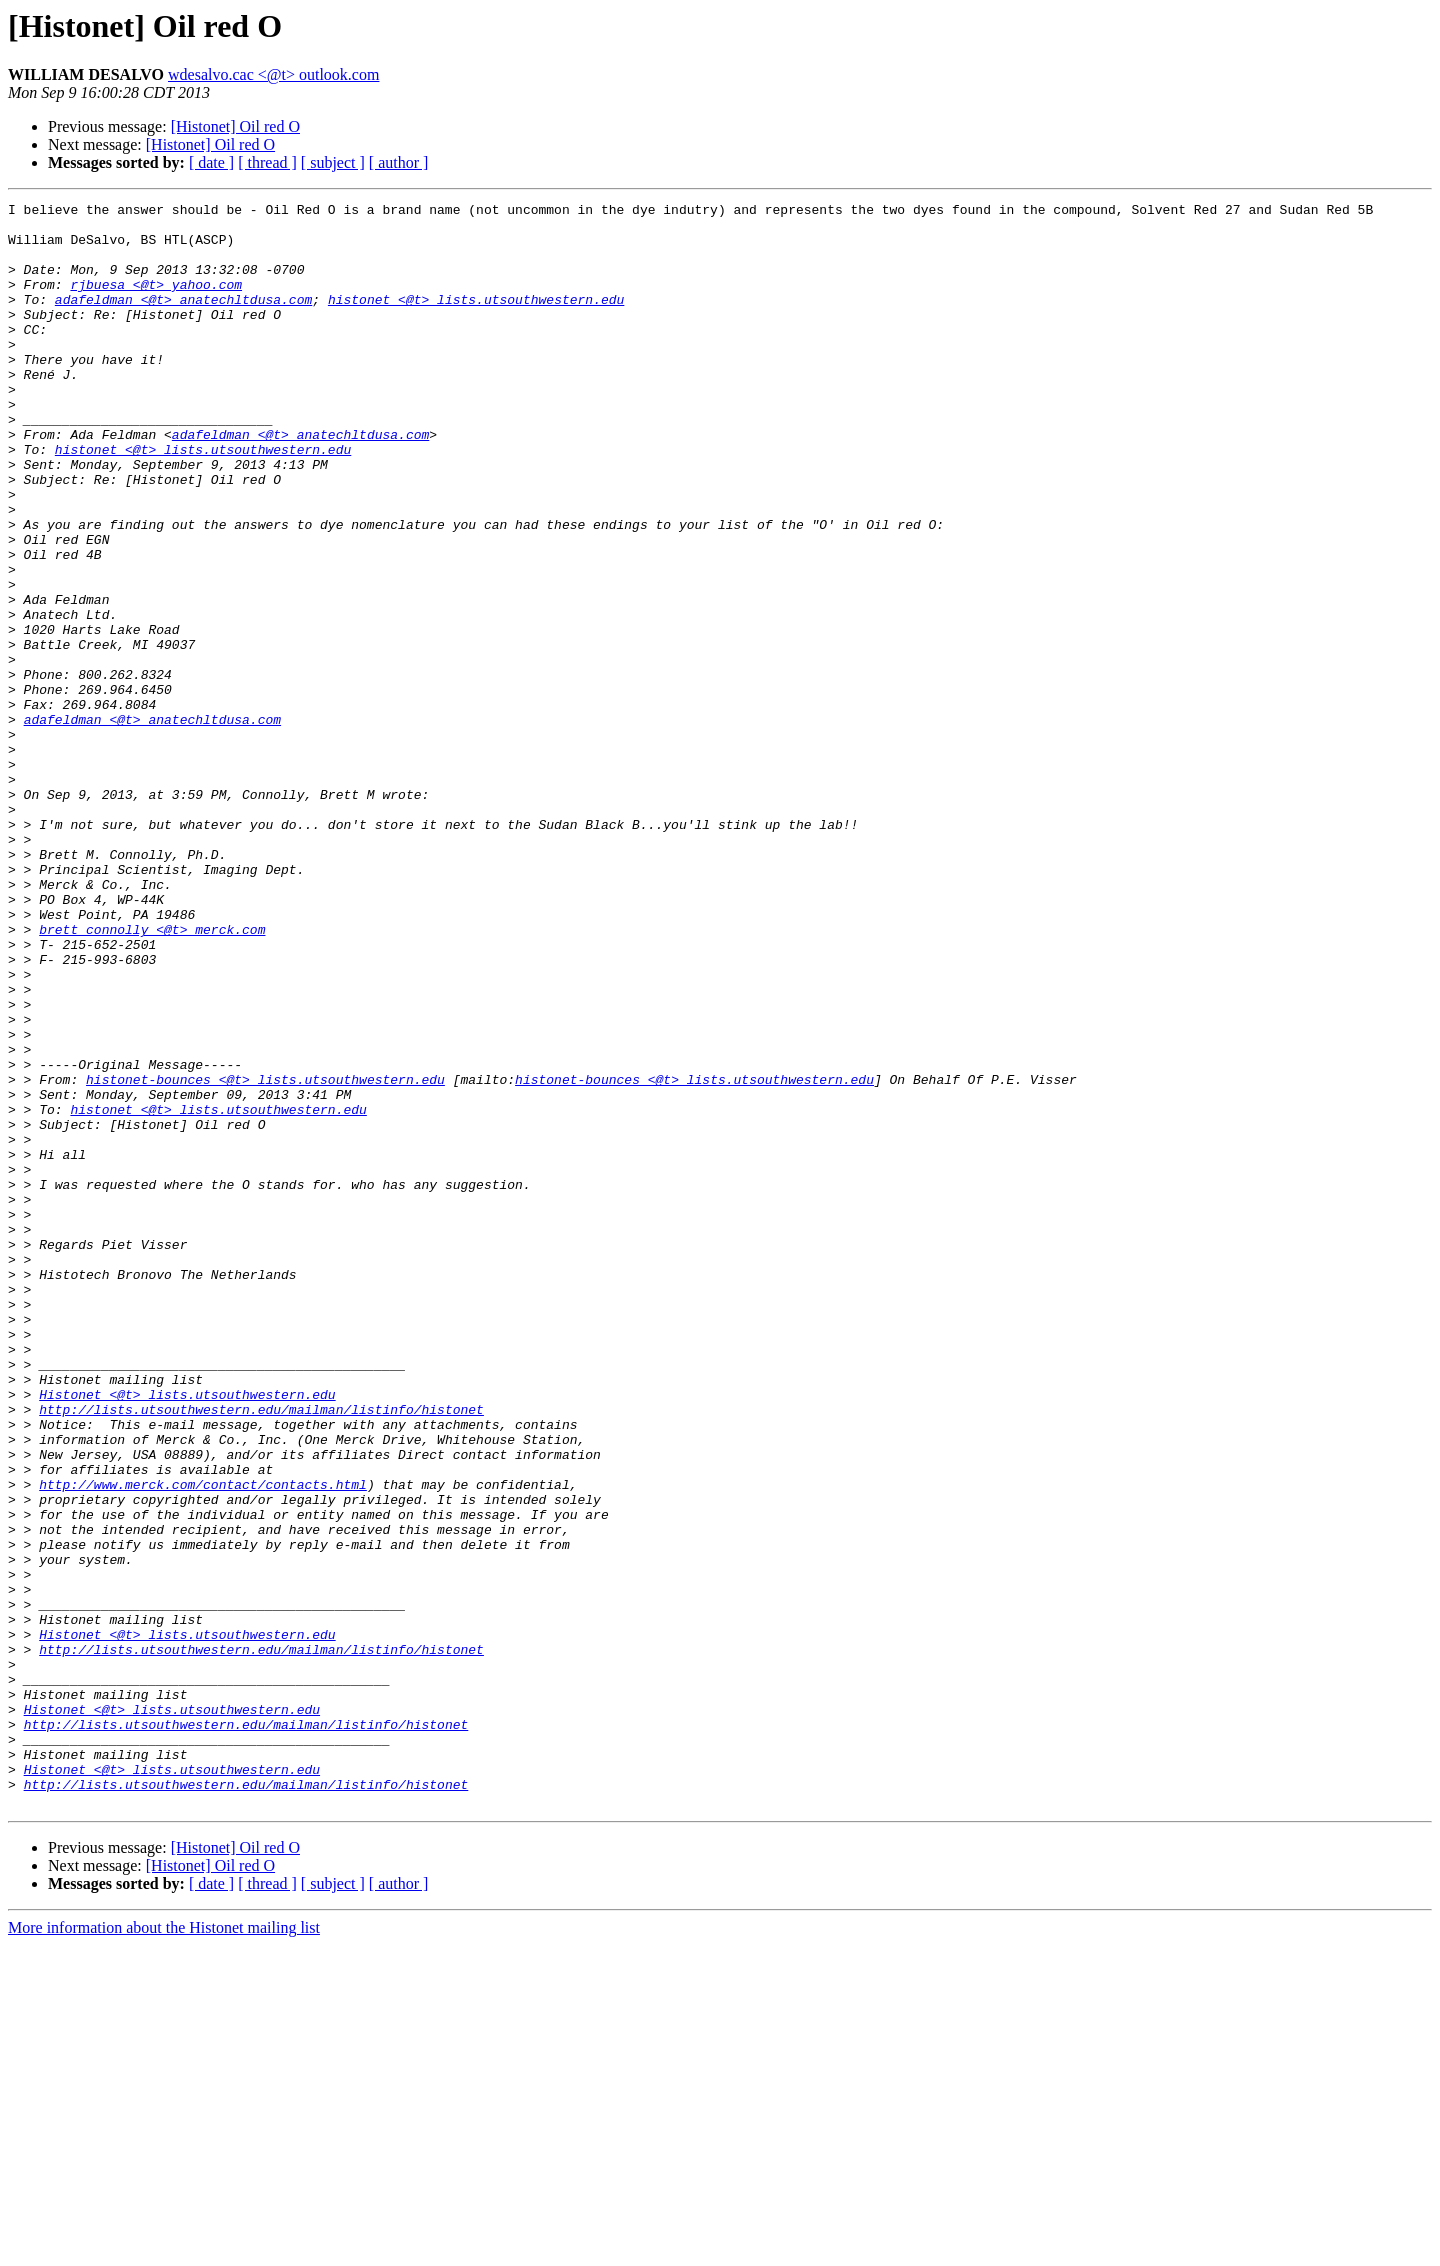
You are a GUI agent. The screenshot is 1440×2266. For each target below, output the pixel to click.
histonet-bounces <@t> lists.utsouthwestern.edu (265, 1256)
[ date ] (211, 162)
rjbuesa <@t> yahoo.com (156, 302)
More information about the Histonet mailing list (164, 2248)
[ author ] (399, 162)
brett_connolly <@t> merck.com (152, 1076)
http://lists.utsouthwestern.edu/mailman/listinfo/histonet (261, 1652)
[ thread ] (267, 162)
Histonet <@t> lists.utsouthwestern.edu (187, 1634)
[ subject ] (333, 162)
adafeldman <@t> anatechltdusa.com (183, 320)
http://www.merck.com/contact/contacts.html (203, 1742)
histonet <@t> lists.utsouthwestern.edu (476, 320)
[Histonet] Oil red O (235, 126)
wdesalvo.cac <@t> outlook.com (273, 74)
